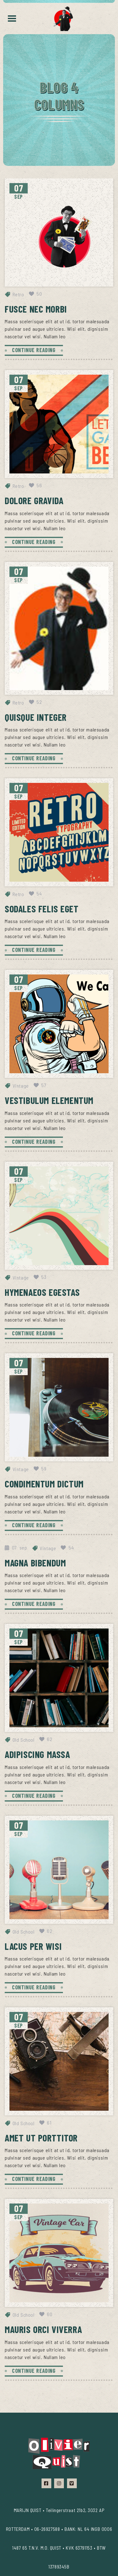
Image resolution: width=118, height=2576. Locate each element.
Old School (24, 1740)
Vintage (21, 1086)
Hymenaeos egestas (42, 1292)
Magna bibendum (35, 1562)
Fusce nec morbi (36, 308)
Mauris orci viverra (43, 2329)
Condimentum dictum (44, 1483)
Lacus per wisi (33, 1946)
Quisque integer (36, 717)
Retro (18, 294)
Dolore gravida (34, 500)
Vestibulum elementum (49, 1100)
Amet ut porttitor (41, 2137)
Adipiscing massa (37, 1754)
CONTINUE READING (34, 349)
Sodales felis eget (42, 908)
